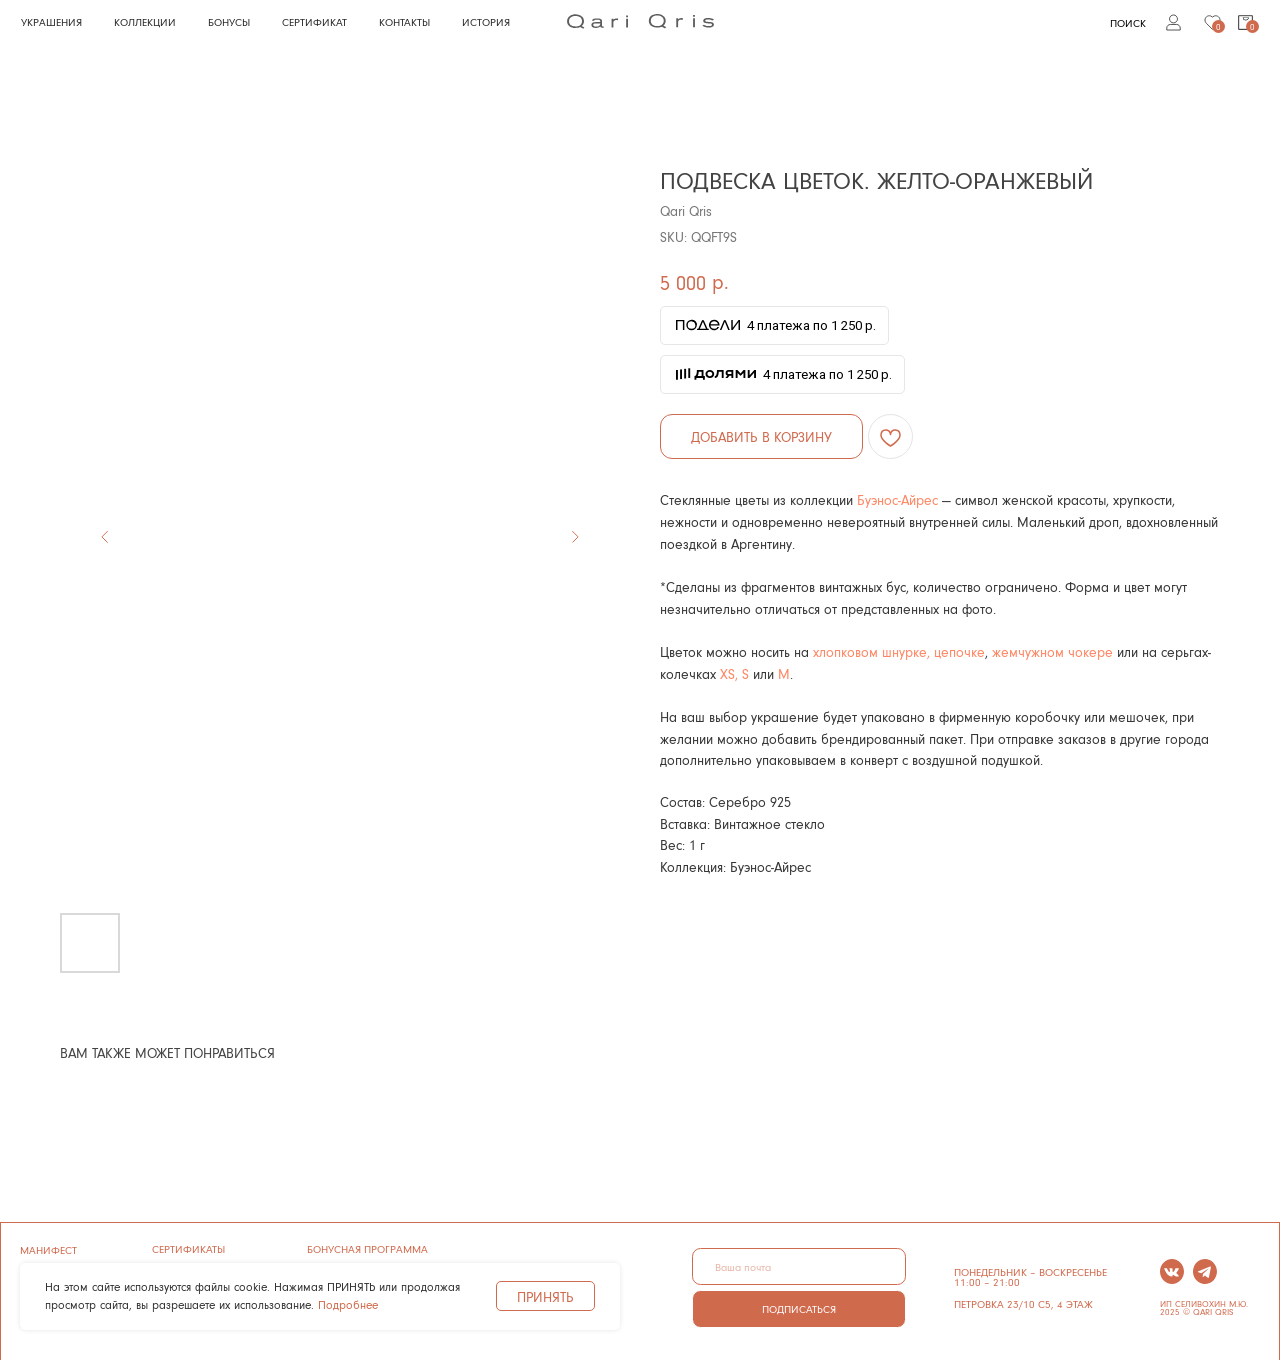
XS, (729, 673)
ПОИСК (1128, 22)
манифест (48, 1249)
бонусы (229, 21)
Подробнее (348, 1304)
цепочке (957, 651)
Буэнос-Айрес (897, 499)
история (486, 21)
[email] (798, 1266)
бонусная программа (367, 1248)
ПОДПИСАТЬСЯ (799, 1308)
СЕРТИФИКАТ (314, 21)
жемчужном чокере (1054, 651)
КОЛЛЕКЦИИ (145, 21)
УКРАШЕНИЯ (51, 21)
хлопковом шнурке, (871, 651)
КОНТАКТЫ (404, 21)
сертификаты (188, 1248)
